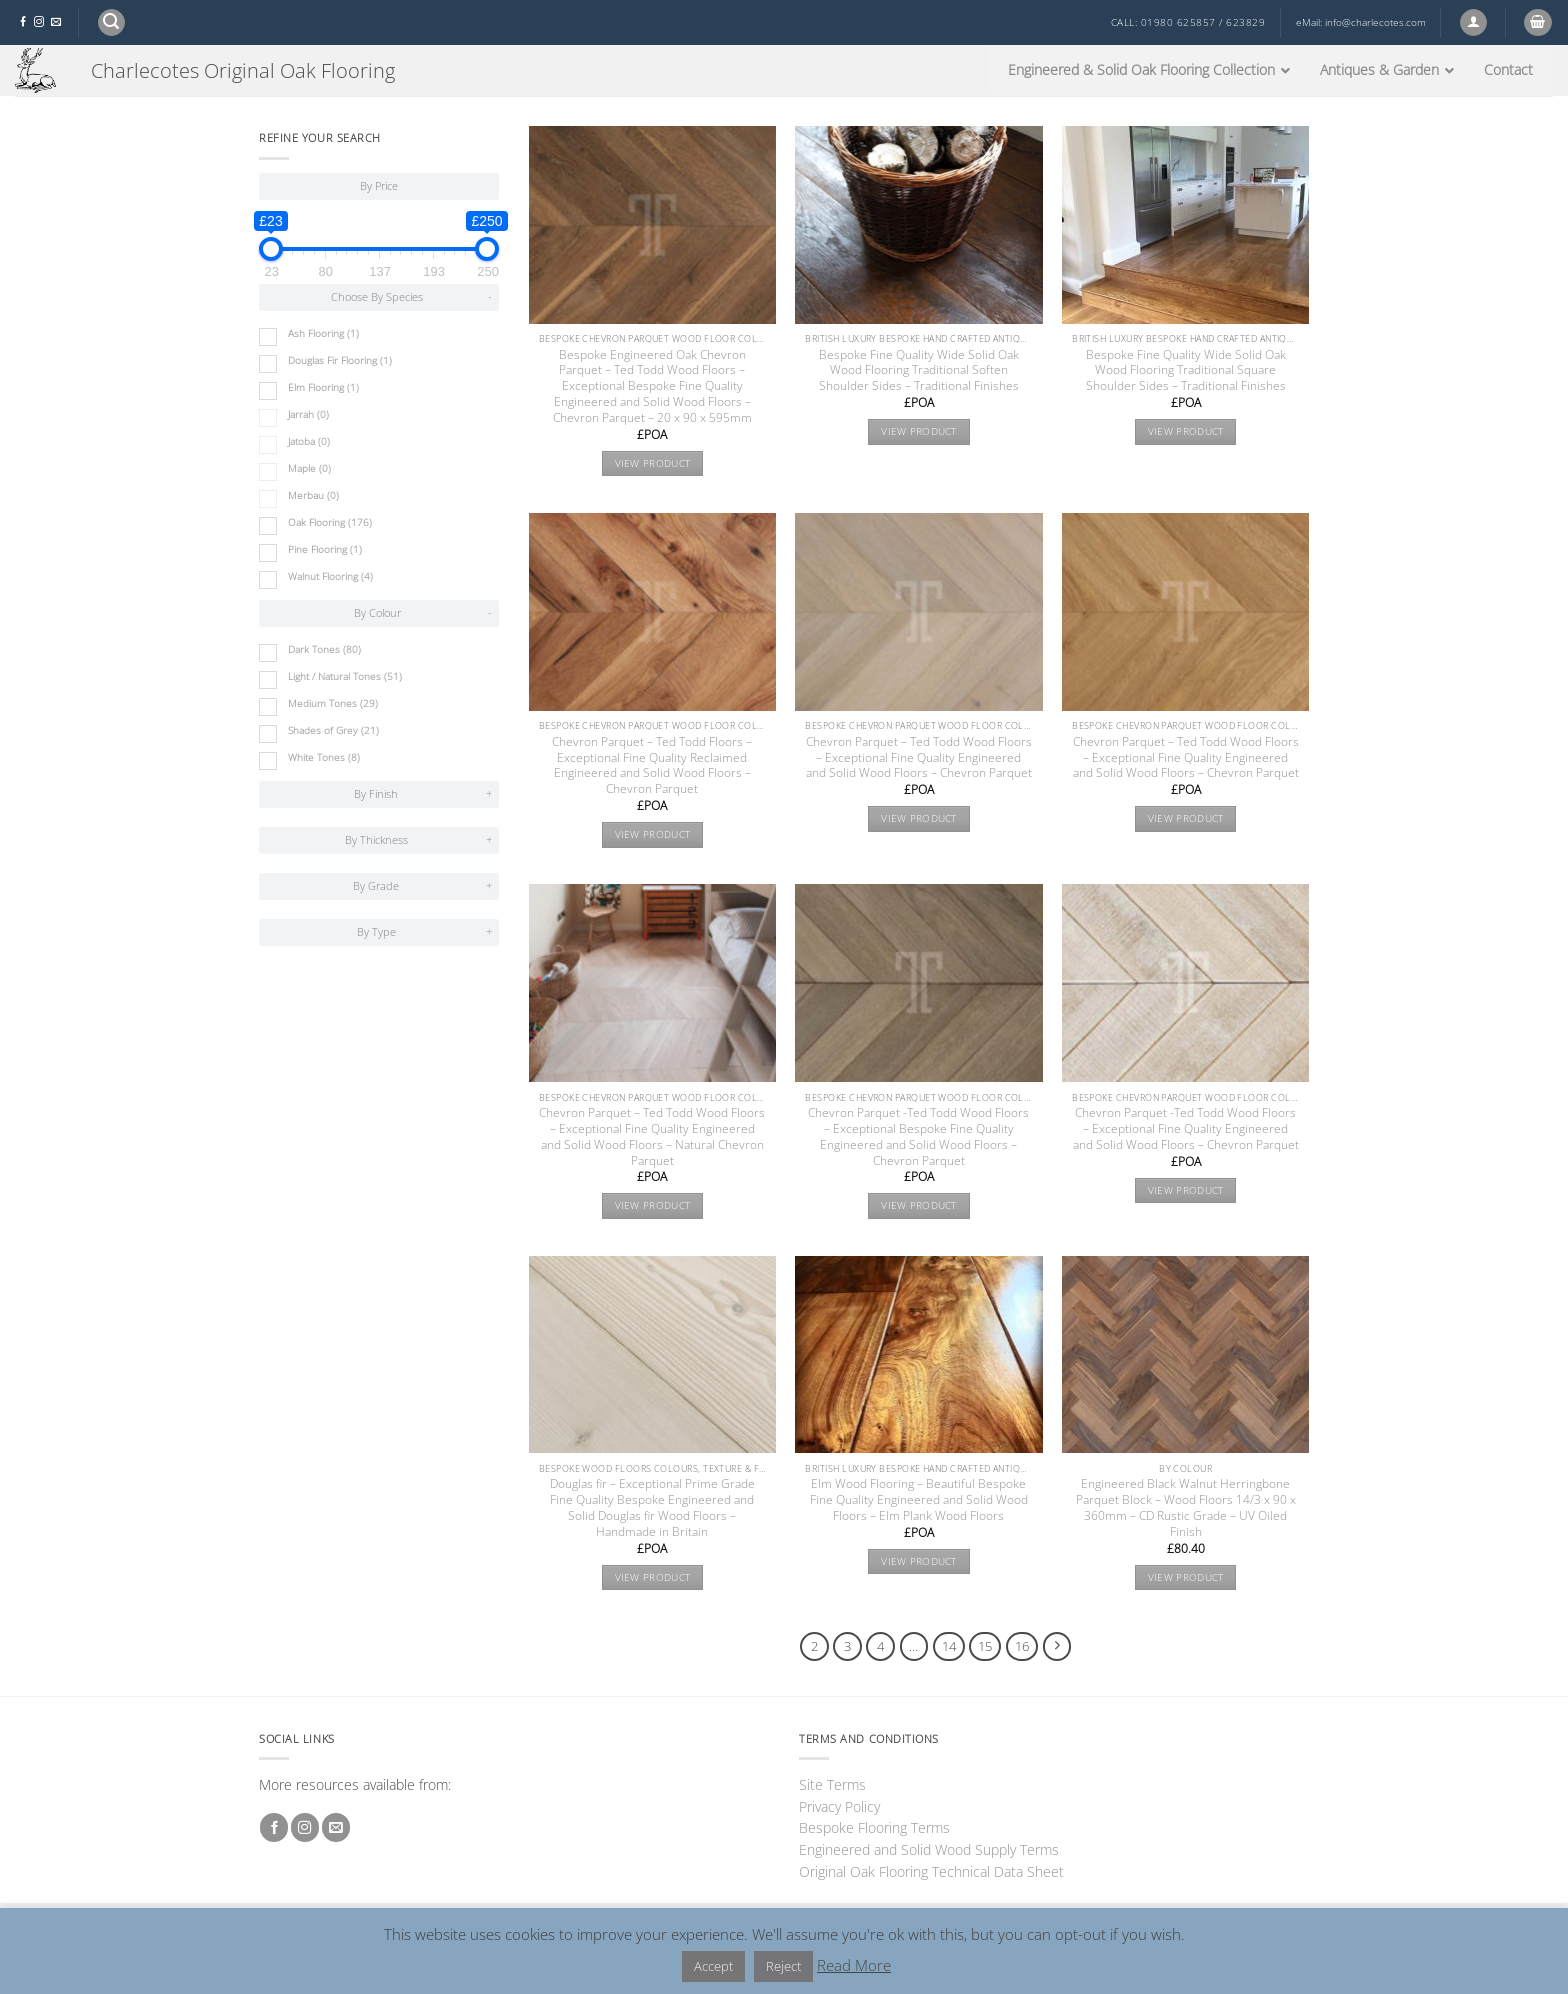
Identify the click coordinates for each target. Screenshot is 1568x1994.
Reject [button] (783, 1966)
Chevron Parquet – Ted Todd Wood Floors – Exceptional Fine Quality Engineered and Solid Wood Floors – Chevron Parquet (919, 758)
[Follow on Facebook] (23, 22)
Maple (309, 468)
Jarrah (308, 414)
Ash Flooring (323, 333)
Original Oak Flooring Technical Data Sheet (931, 1871)
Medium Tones (333, 703)
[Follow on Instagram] (39, 22)
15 (985, 1646)
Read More (854, 1965)
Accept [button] (713, 1966)
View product (653, 463)
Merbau (313, 495)
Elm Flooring (323, 387)
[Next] (1057, 1646)
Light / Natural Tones (345, 676)
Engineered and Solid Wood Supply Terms (929, 1849)
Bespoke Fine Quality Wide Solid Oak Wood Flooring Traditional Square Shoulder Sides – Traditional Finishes (1186, 371)
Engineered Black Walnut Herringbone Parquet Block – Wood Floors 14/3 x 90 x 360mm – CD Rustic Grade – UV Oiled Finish (1186, 1508)
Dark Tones (324, 649)
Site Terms (832, 1784)
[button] (111, 22)
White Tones (324, 757)
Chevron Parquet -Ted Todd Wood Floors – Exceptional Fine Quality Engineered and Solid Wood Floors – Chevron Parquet (1186, 1129)
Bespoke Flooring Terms (874, 1827)
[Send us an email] (56, 22)
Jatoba (309, 441)
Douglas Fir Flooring (340, 360)
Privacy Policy (839, 1806)
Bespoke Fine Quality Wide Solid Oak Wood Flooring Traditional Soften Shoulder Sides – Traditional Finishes (919, 371)
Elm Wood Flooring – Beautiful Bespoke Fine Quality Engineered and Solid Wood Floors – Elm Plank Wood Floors (919, 1500)
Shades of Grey (333, 730)
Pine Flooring (325, 549)
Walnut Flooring (330, 576)
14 (949, 1646)
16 (1022, 1646)
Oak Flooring (330, 522)
